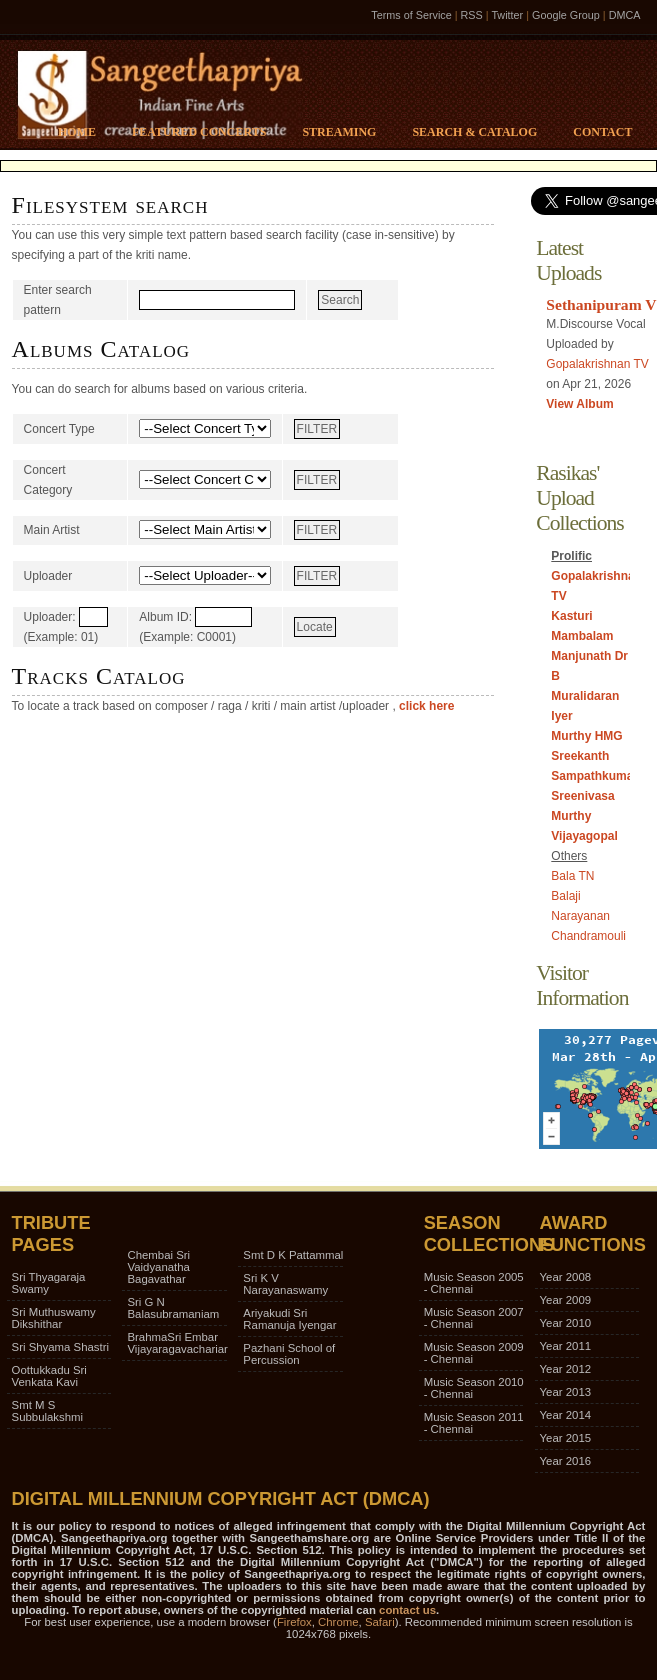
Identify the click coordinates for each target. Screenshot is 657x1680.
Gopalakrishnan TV (597, 364)
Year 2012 (566, 1369)
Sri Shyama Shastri (61, 1347)
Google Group (566, 15)
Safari (380, 1622)
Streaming (339, 132)
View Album (579, 404)
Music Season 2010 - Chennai (474, 1388)
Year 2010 (566, 1323)
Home (77, 132)
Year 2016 (566, 1461)
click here (425, 706)
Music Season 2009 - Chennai (474, 1353)
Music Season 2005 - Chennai (474, 1283)
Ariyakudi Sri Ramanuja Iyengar (289, 1319)
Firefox (294, 1622)
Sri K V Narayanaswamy (285, 1284)
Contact (602, 132)
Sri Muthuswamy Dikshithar (54, 1318)
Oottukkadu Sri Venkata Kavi (49, 1376)
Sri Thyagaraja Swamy (49, 1283)
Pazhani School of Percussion (289, 1354)
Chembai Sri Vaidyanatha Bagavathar (158, 1267)
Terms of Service (411, 15)
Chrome (338, 1622)
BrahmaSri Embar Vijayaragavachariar (177, 1343)
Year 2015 (566, 1438)
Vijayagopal (584, 836)
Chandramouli (588, 936)
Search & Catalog (474, 132)
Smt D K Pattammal (293, 1255)
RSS (472, 15)
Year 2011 (566, 1346)
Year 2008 (566, 1277)
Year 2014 (566, 1415)
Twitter (507, 15)
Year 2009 (566, 1300)
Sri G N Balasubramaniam (173, 1308)
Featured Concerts (199, 132)
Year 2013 (566, 1392)
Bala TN (572, 876)
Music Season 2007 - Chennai (474, 1318)
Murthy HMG (586, 736)
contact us (407, 1610)
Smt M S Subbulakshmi (48, 1411)
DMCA (625, 15)
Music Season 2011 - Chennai (474, 1423)
